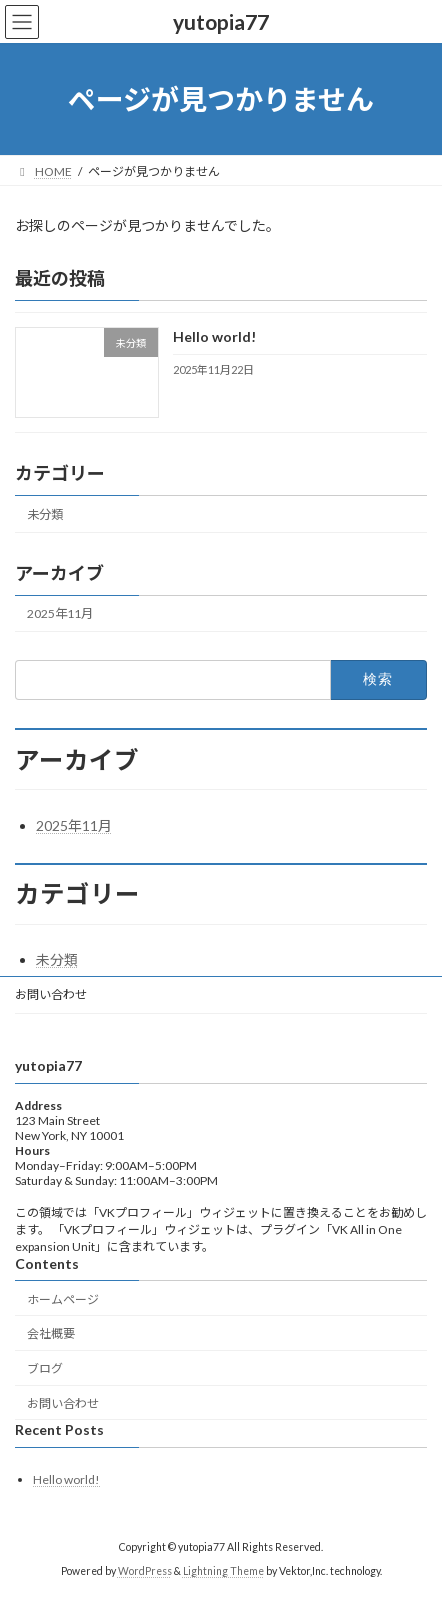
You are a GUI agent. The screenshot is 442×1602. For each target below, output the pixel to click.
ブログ (45, 1368)
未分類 (45, 514)
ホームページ (63, 1299)
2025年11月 (60, 614)
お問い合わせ (51, 994)
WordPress (145, 1571)
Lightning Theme (223, 1571)
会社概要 (51, 1333)
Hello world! (214, 337)
